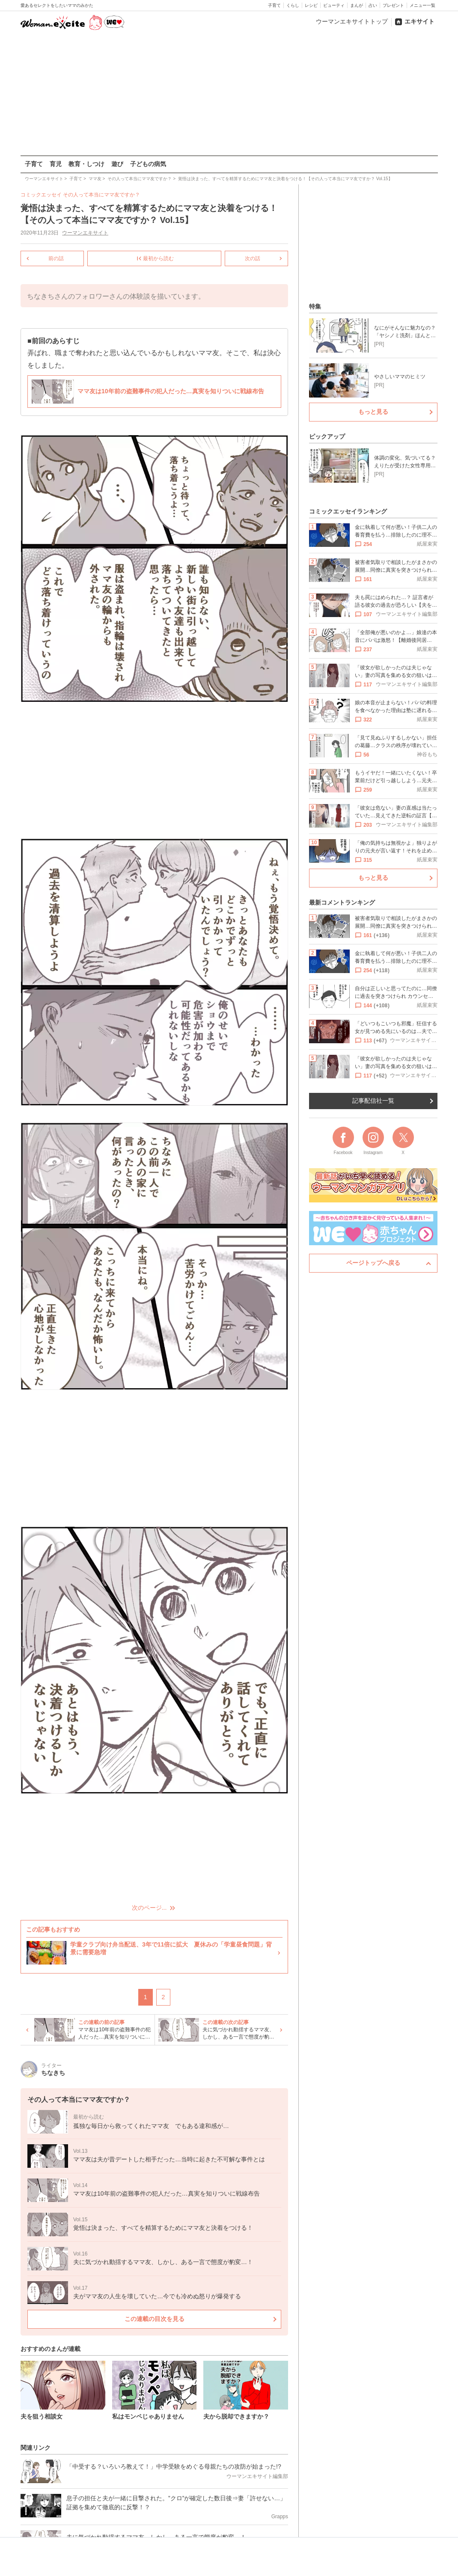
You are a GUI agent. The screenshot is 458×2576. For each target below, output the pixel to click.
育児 (56, 163)
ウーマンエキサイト (85, 233)
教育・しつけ (86, 163)
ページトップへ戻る (373, 1262)
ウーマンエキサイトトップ (352, 21)
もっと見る (373, 411)
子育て (274, 5)
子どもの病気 (148, 163)
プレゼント (393, 5)
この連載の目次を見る (154, 2318)
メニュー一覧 (422, 5)
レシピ (311, 5)
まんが (356, 5)
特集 (315, 306)
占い (373, 5)
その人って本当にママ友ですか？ (101, 195)
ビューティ (334, 5)
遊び (117, 163)
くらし (292, 5)
